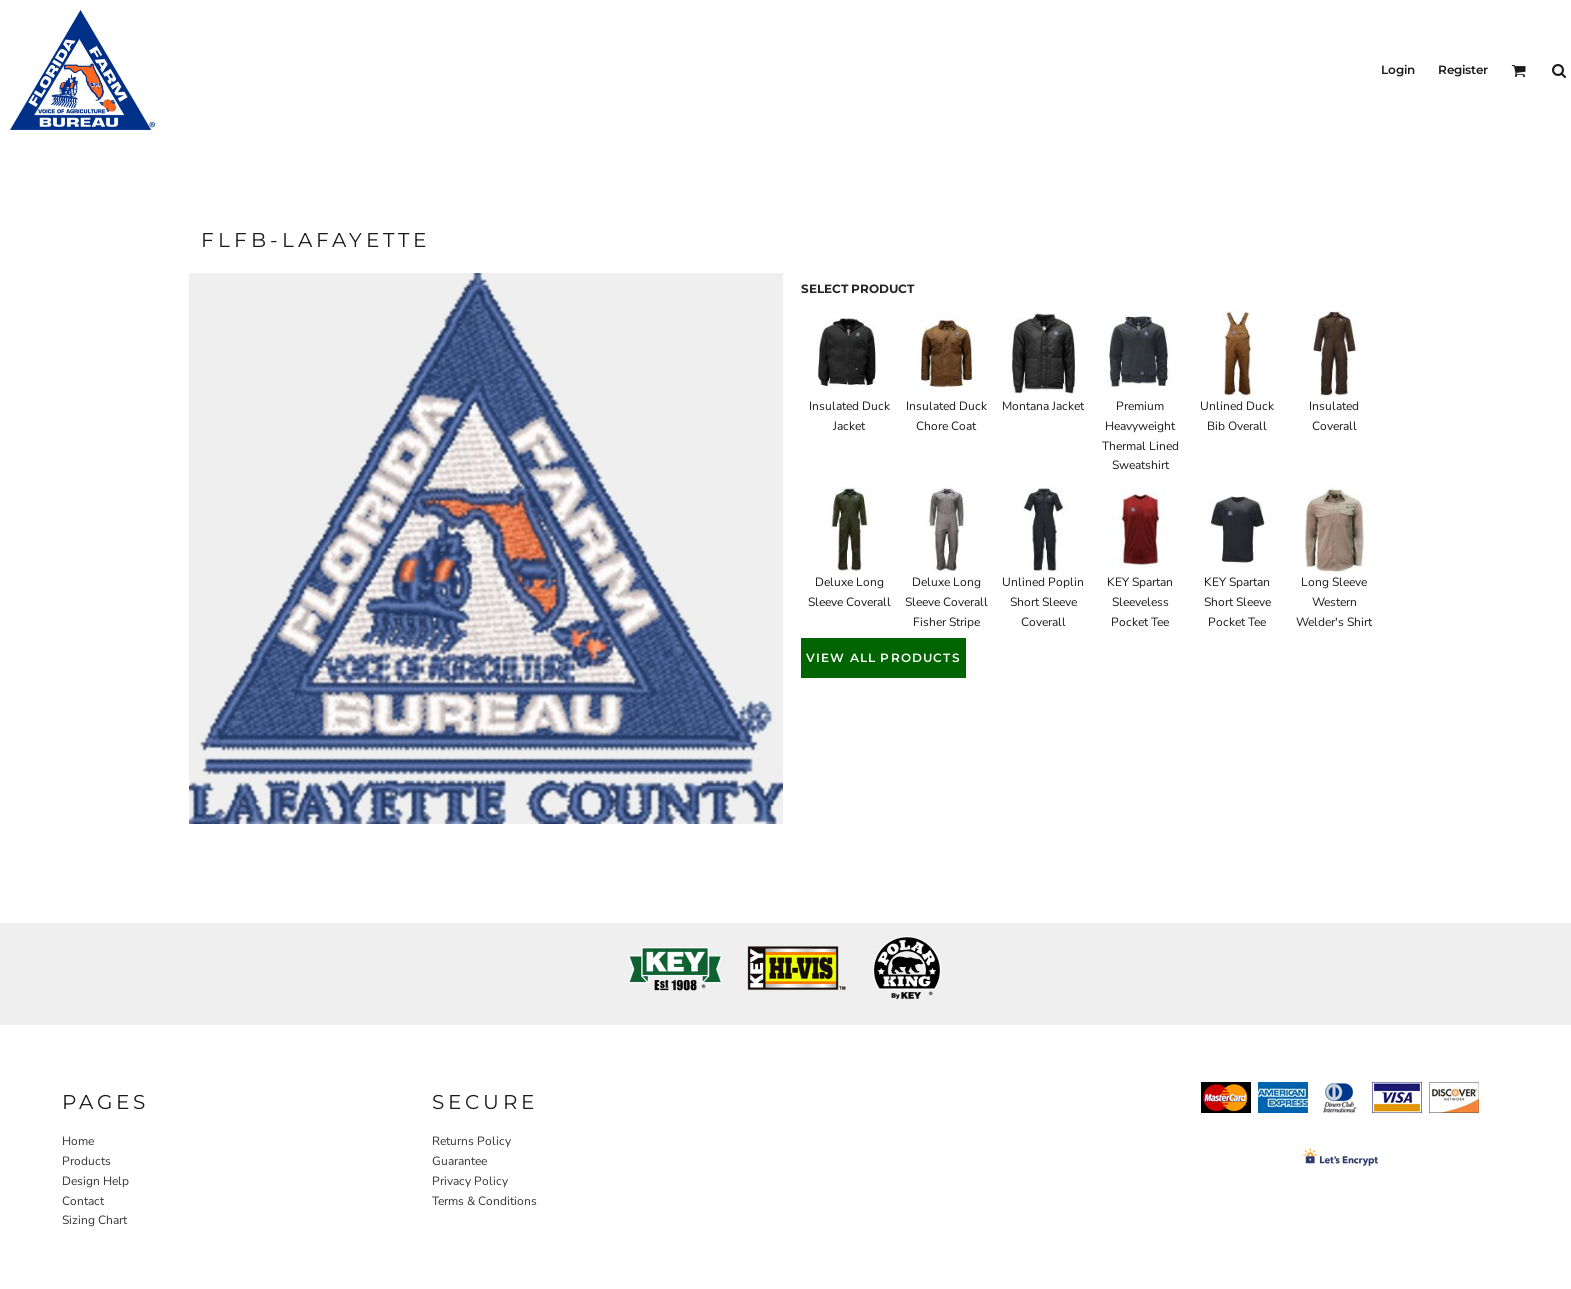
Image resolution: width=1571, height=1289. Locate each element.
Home (78, 1141)
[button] (1518, 70)
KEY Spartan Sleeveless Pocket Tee (1140, 602)
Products (86, 1161)
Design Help (95, 1181)
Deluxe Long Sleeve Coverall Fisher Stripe (946, 602)
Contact (83, 1201)
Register (1463, 69)
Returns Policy (471, 1141)
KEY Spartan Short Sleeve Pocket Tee (1237, 602)
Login (1398, 69)
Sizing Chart (94, 1220)
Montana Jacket (1043, 406)
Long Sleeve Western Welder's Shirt (1334, 602)
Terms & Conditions (484, 1201)
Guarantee (459, 1161)
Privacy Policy (470, 1181)
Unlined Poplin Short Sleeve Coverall (1043, 602)
